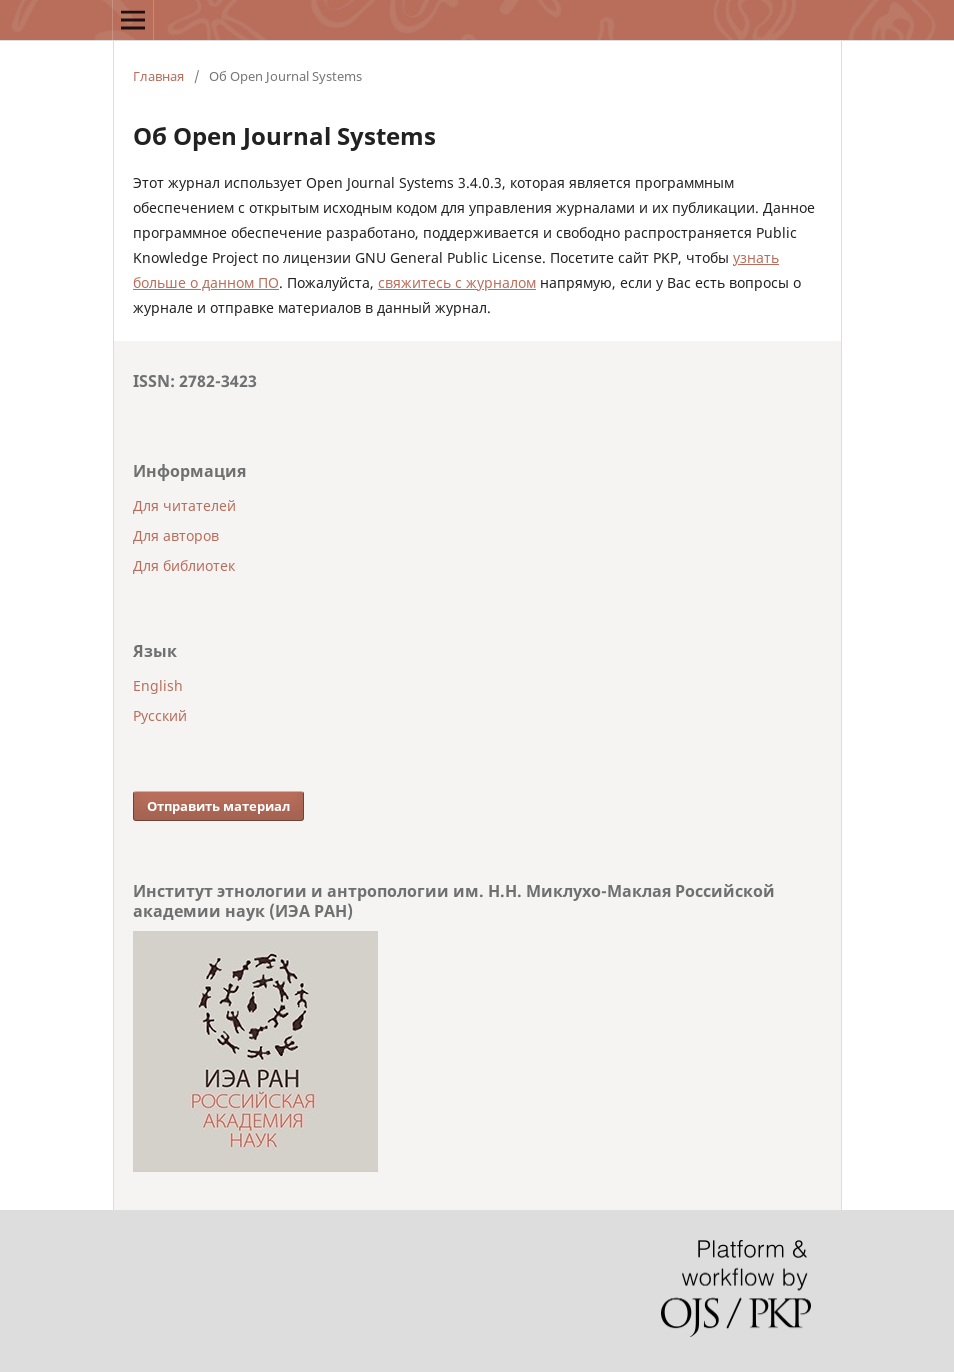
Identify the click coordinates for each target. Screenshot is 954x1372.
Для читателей (184, 505)
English (158, 685)
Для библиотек (184, 565)
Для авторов (176, 535)
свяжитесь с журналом (457, 282)
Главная (158, 76)
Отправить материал (218, 806)
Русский (160, 715)
